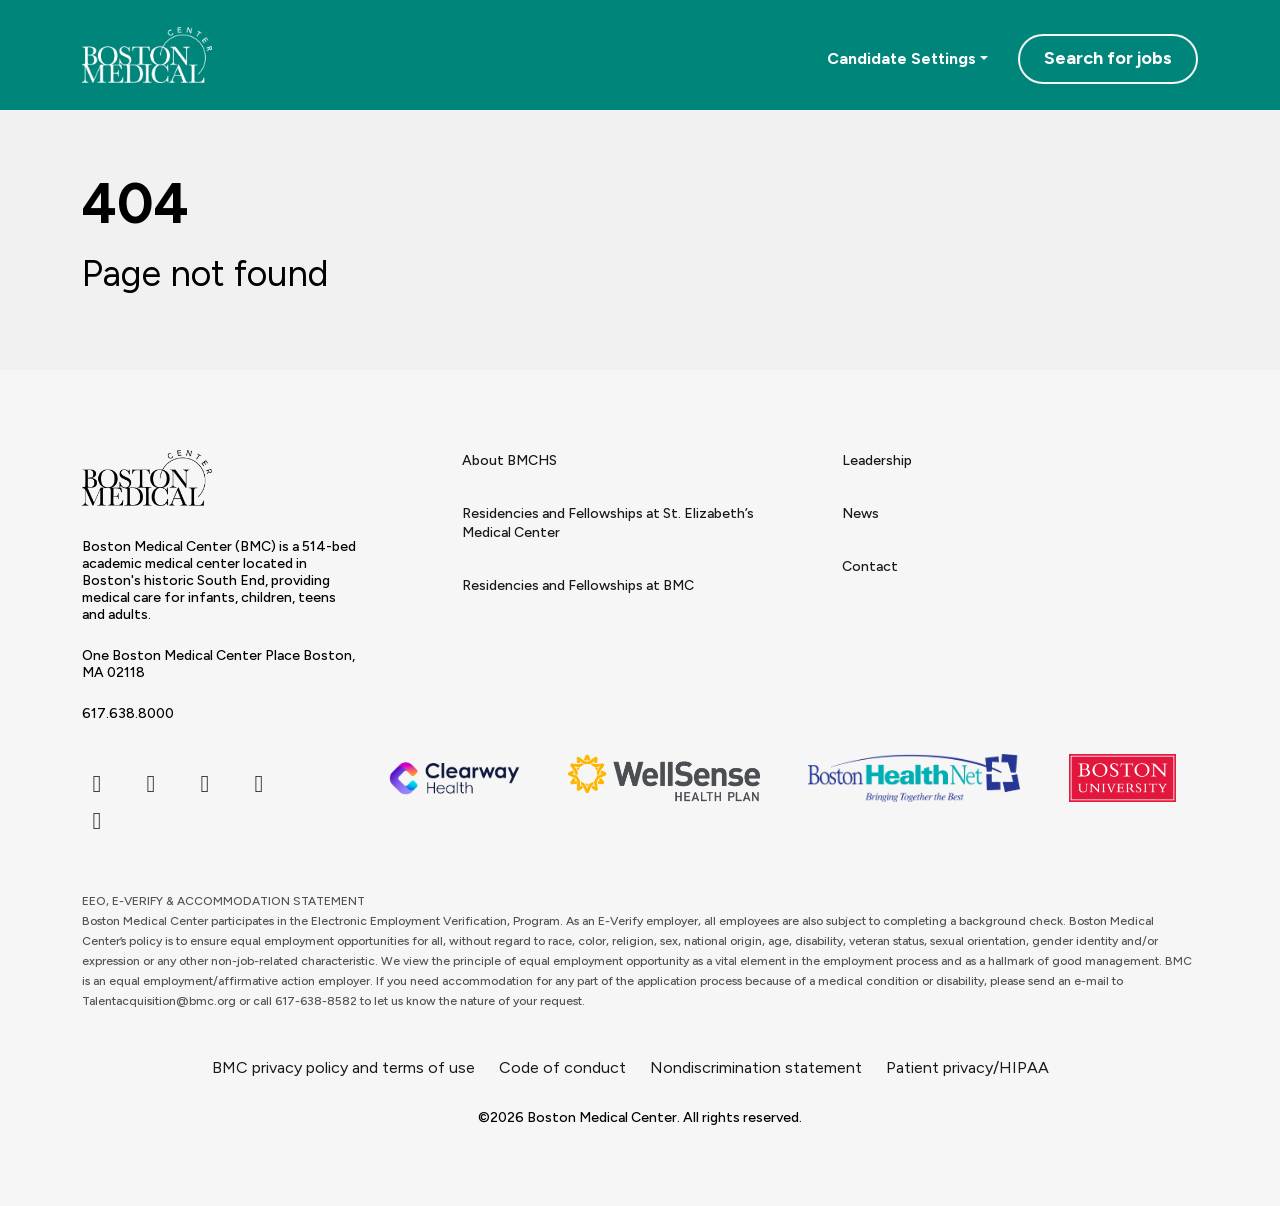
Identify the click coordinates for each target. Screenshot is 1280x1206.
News (860, 513)
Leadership (877, 460)
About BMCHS (509, 460)
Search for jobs (1108, 58)
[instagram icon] (205, 783)
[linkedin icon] (259, 783)
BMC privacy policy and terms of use (343, 1067)
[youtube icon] (97, 820)
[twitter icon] (151, 783)
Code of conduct (562, 1067)
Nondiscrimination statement (756, 1067)
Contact (870, 566)
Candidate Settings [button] (901, 58)
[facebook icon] (97, 783)
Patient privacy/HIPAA (967, 1067)
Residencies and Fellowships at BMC (578, 585)
